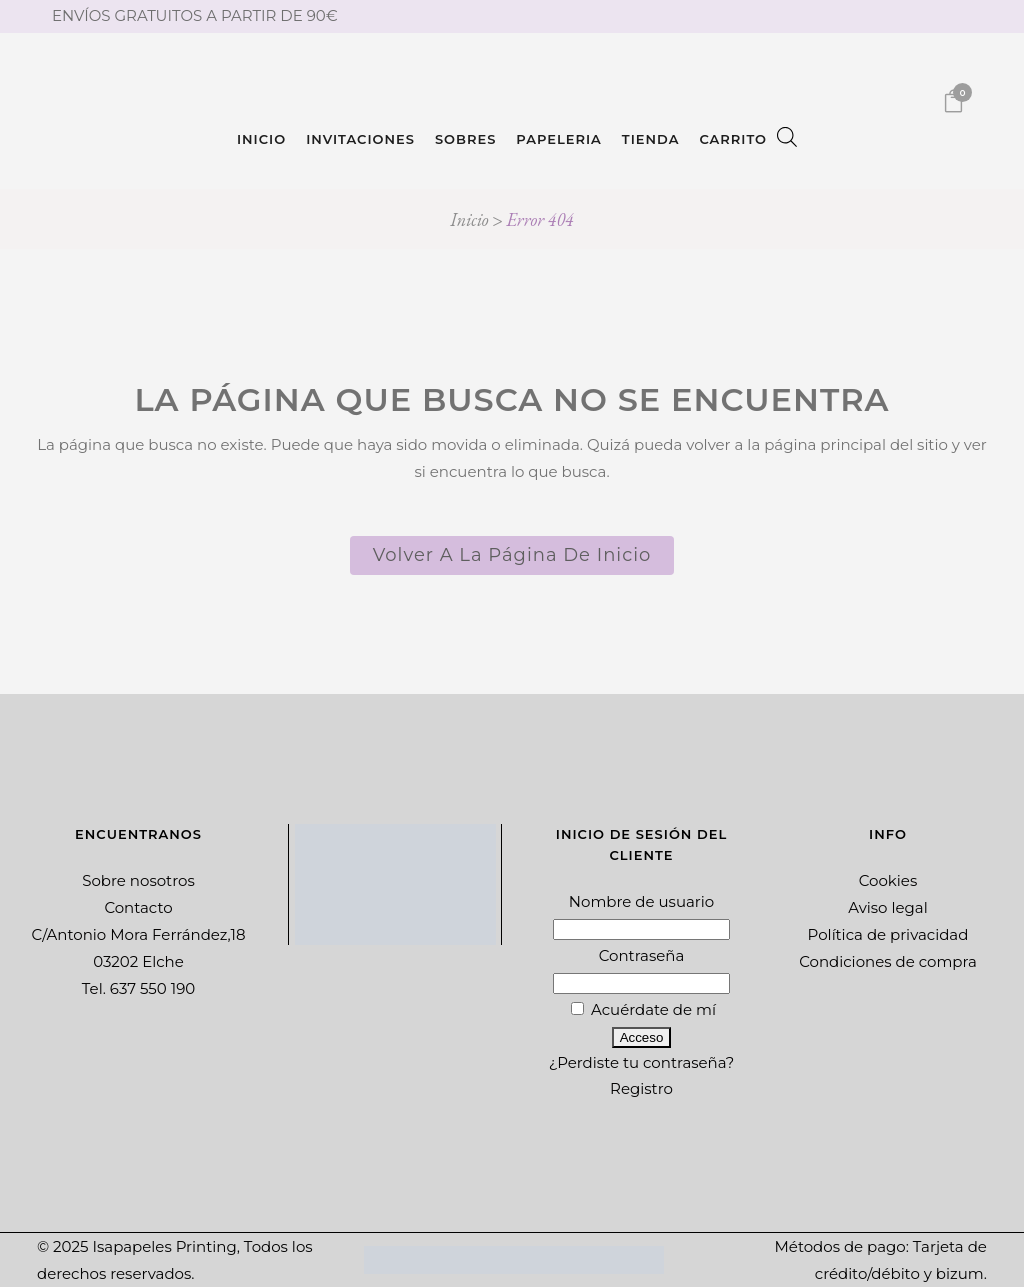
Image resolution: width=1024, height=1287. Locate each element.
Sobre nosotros (138, 880)
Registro (641, 1088)
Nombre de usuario (641, 901)
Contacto (138, 907)
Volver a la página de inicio (512, 555)
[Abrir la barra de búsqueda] (787, 139)
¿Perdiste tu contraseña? (642, 1062)
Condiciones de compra (887, 961)
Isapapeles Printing (164, 1246)
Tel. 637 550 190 (138, 988)
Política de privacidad (888, 934)
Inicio (469, 219)
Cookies (888, 880)
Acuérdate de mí (643, 1009)
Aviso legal (887, 907)
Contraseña (642, 955)
